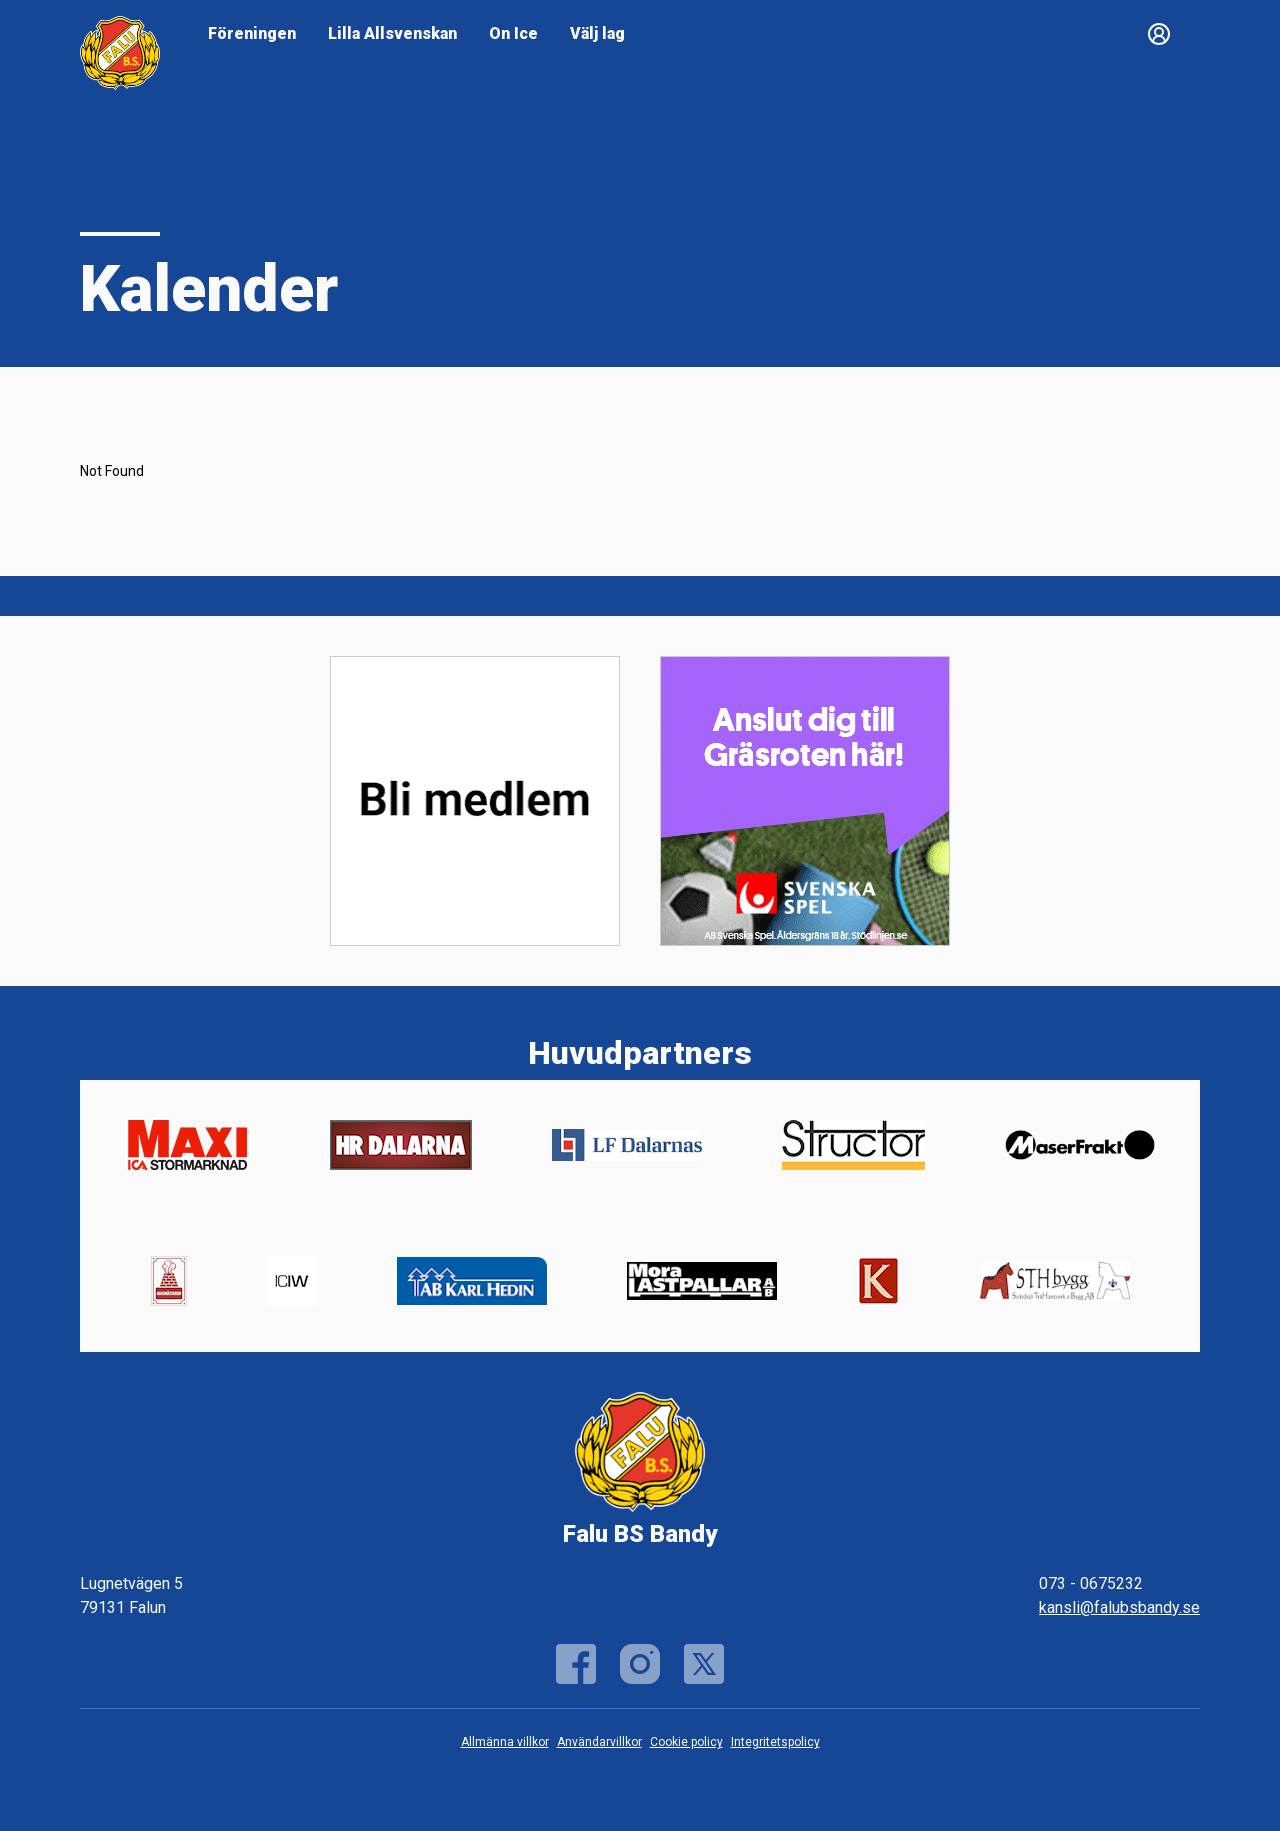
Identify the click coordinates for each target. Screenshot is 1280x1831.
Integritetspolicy (775, 1742)
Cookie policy (686, 1742)
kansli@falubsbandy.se (1119, 1607)
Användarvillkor (599, 1742)
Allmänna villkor (505, 1742)
